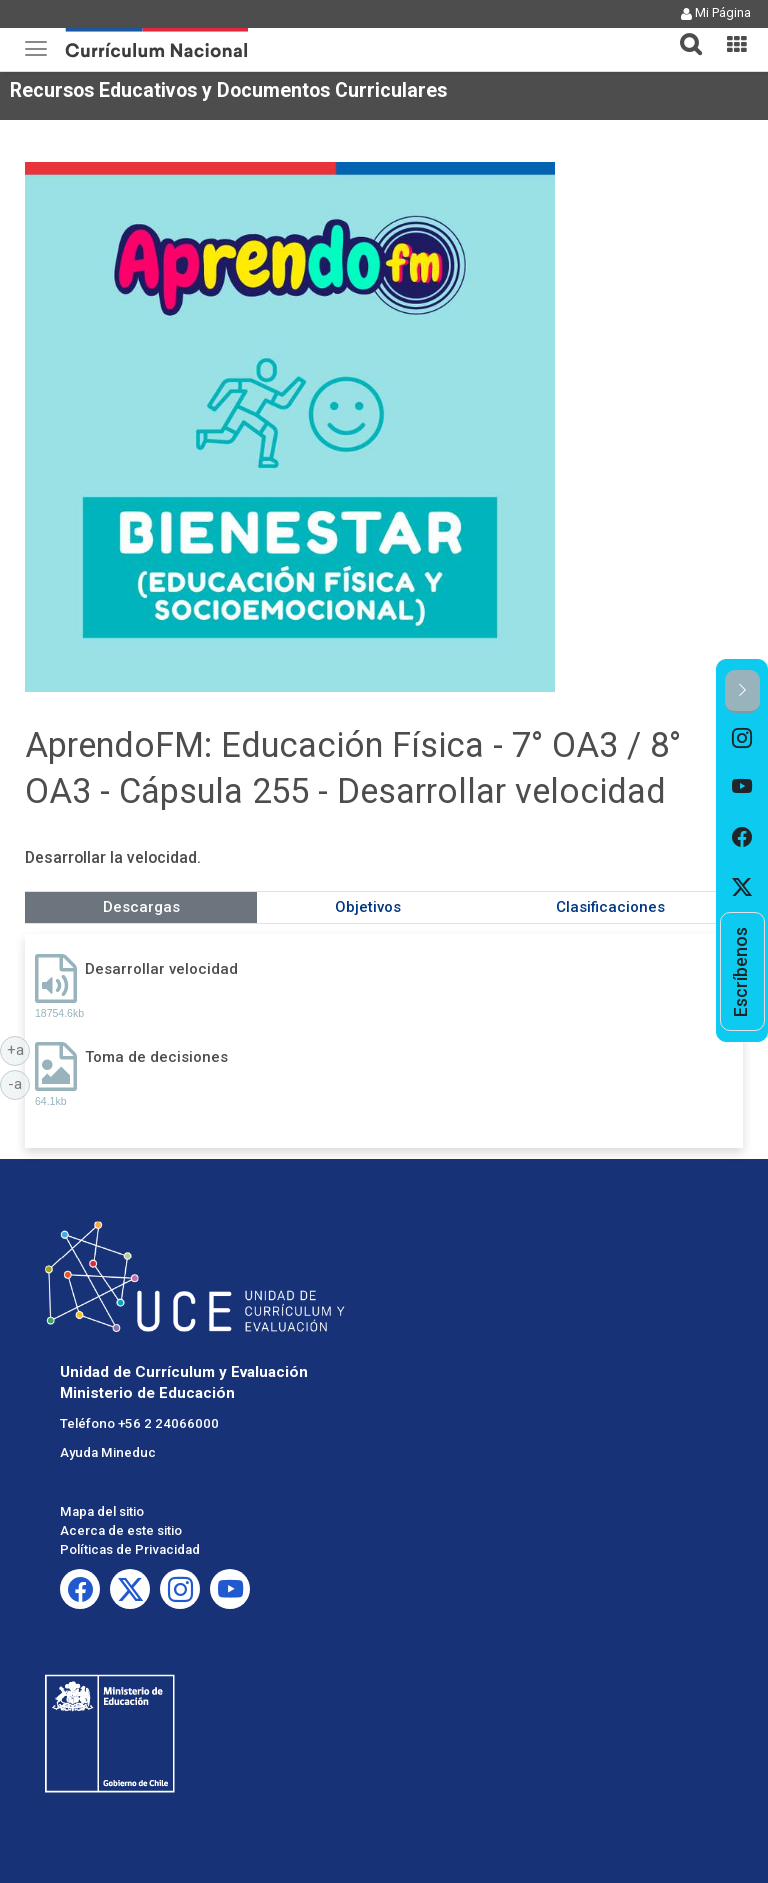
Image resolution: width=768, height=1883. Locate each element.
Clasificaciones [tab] (610, 907)
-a (19, 1083)
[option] (742, 738)
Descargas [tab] (141, 907)
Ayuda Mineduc (108, 1452)
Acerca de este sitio (121, 1530)
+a (19, 1049)
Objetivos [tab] (368, 907)
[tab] (683, 32)
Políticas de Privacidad (130, 1549)
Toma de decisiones (156, 1057)
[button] (683, 32)
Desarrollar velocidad (161, 969)
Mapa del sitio (102, 1511)
